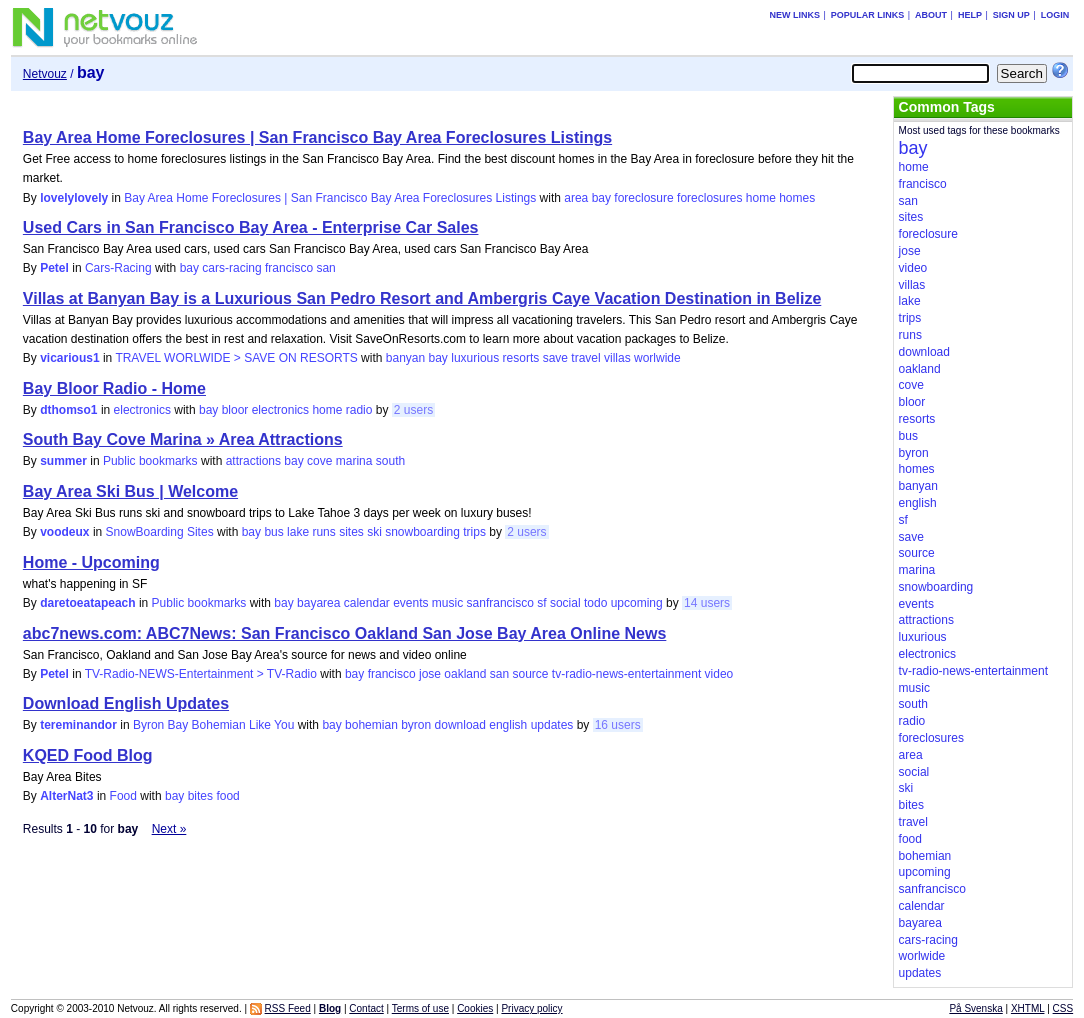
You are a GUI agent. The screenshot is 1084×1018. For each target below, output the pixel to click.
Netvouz (45, 74)
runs (323, 532)
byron (416, 725)
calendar (367, 603)
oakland (465, 674)
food (227, 796)
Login (1055, 15)
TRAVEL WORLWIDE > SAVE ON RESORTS (236, 358)
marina (354, 461)
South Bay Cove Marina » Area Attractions (183, 439)
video (719, 674)
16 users (618, 725)
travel (585, 358)
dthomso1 (68, 410)
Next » (169, 829)
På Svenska (975, 1008)
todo (595, 603)
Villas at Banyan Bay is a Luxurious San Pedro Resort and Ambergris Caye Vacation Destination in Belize (422, 298)
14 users (707, 603)
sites (351, 532)
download (460, 725)
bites (200, 796)
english (508, 725)
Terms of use (420, 1008)
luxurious (475, 358)
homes (797, 198)
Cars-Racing (118, 268)
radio (359, 410)
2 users (413, 410)
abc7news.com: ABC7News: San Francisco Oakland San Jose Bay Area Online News (345, 633)
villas (617, 358)
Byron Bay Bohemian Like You (213, 725)
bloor (235, 410)
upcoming (637, 603)
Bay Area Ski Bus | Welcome (130, 491)
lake (298, 532)
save (555, 358)
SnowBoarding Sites (160, 532)
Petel (54, 268)
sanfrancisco (500, 603)
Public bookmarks (150, 461)
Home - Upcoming (91, 562)
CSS (1063, 1008)
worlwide (657, 358)
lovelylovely (74, 198)
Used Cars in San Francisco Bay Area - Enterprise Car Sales (251, 227)
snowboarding (422, 532)
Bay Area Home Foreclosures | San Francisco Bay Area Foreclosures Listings (317, 137)
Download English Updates (126, 703)
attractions (253, 461)
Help (970, 15)
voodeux (64, 532)
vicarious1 (69, 358)
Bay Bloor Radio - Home (114, 388)
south (390, 461)
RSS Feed (288, 1008)
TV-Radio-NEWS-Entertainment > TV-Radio (201, 674)
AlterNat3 (66, 796)
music (447, 603)
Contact (366, 1008)
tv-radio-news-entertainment (626, 674)
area (576, 198)
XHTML (1028, 1008)
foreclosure (643, 198)
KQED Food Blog (88, 755)
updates (552, 725)
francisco (289, 268)
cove (319, 461)
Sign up (1011, 15)
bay (601, 198)
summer (63, 461)
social (565, 603)
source (530, 674)
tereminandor (78, 725)
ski (374, 532)
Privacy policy (531, 1008)
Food (123, 796)
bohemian (371, 725)
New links (794, 15)
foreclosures (709, 198)
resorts (521, 358)
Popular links (868, 15)
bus (273, 532)
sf (541, 603)
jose (430, 674)
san (325, 268)
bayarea (318, 603)
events (410, 603)
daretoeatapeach (87, 603)
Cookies (475, 1008)
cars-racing (231, 268)
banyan (405, 358)
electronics (142, 410)
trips (474, 532)
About (931, 15)
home (761, 198)
